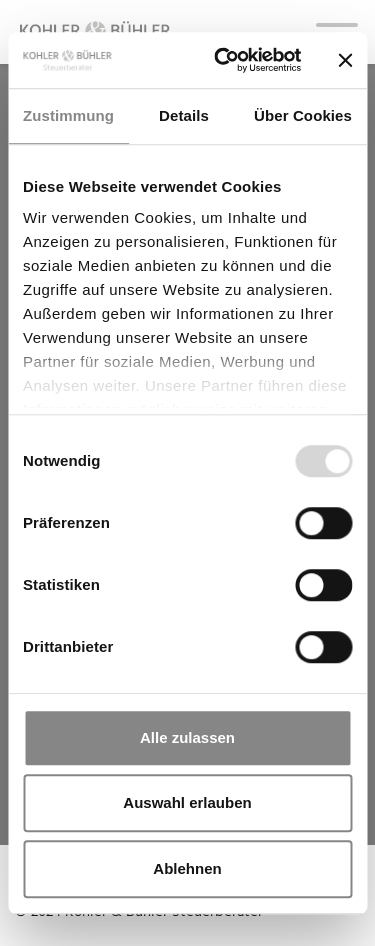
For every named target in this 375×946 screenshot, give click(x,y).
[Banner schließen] (345, 60)
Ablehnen (187, 868)
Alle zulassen (187, 737)
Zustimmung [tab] (68, 115)
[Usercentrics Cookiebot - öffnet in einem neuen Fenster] (223, 60)
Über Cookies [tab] (303, 115)
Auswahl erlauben (187, 802)
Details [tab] (184, 115)
